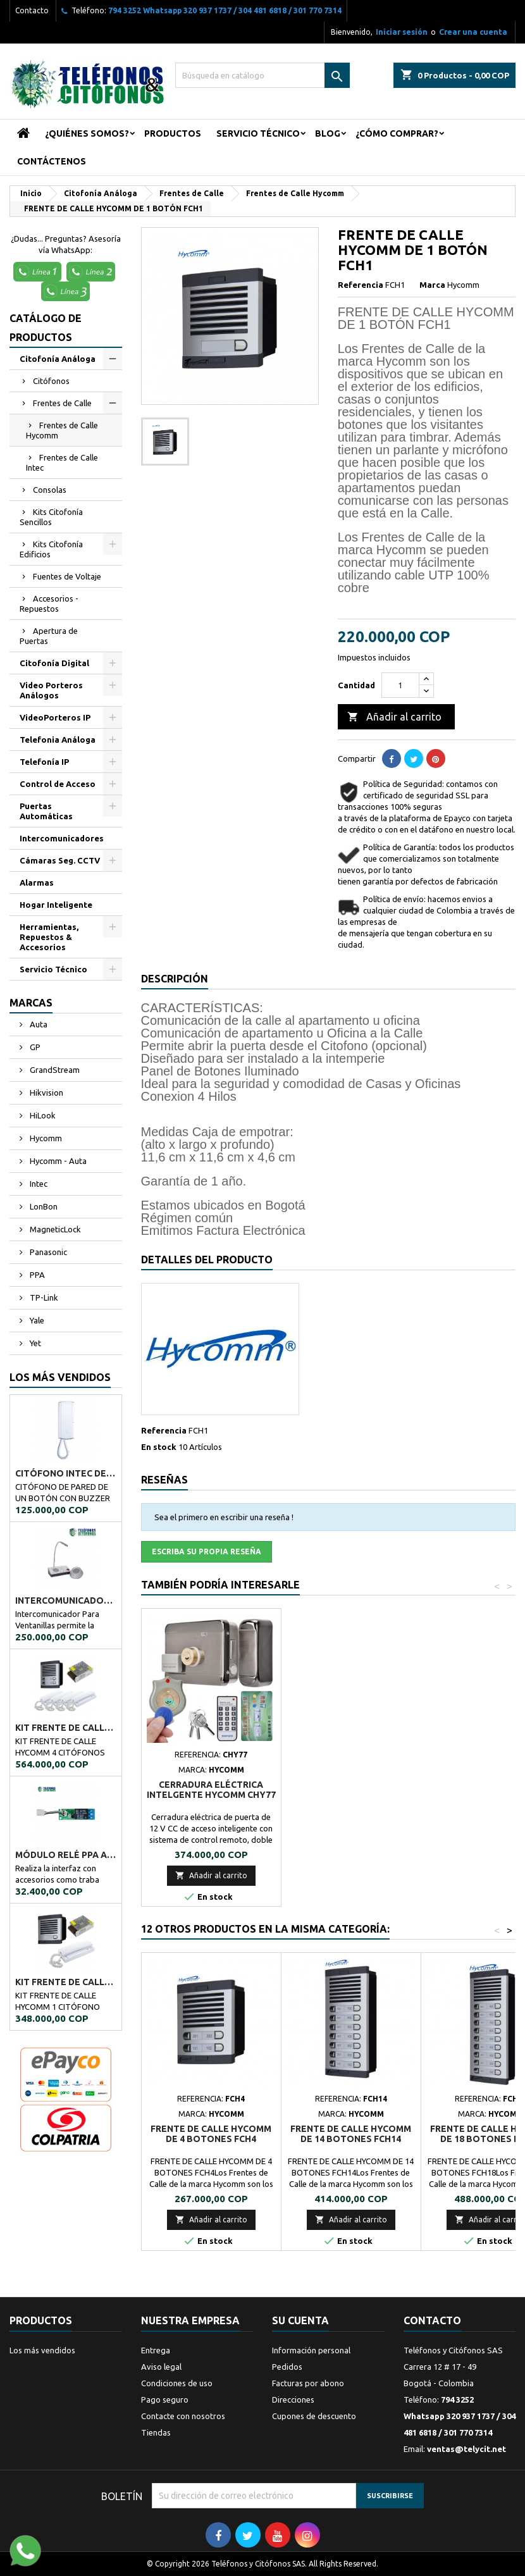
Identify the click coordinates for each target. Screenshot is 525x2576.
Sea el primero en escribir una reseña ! (223, 1517)
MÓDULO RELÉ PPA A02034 (65, 1855)
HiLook (42, 1115)
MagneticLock (54, 1229)
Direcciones (293, 2399)
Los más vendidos (60, 1377)
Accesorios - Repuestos (49, 603)
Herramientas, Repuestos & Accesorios (49, 936)
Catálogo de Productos (45, 328)
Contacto (32, 10)
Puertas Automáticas (46, 811)
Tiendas (156, 2432)
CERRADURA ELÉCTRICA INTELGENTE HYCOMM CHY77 (351, 1790)
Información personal (311, 2350)
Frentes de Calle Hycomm (62, 430)
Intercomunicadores (62, 838)
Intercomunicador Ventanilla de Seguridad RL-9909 (65, 1600)
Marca (432, 284)
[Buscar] (262, 75)
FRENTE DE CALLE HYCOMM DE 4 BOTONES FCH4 (211, 2134)
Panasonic (47, 1252)
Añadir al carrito (394, 717)
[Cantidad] (400, 685)
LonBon (43, 1206)
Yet (34, 1343)
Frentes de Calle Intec (62, 462)
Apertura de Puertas (49, 635)
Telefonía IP (44, 761)
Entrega (155, 2350)
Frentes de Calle (62, 403)
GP (34, 1047)
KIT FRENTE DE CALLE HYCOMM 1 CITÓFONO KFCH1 (65, 1982)
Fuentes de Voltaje (67, 576)
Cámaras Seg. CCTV (60, 860)
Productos (172, 133)
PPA (36, 1274)
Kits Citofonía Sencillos (51, 516)
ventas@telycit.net (466, 2448)
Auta (37, 1024)
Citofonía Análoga (58, 358)
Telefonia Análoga (58, 739)
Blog (327, 133)
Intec (37, 1183)
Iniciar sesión (402, 32)
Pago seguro (164, 2399)
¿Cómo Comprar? (396, 133)
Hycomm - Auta (57, 1160)
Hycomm (45, 1138)
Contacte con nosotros (183, 2416)
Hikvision (45, 1092)
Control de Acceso (58, 783)
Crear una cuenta (473, 32)
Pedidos (287, 2366)
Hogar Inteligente (56, 904)
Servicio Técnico (258, 133)
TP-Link (43, 1297)
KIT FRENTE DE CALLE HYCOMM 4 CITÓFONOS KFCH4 (65, 1728)
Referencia (360, 284)
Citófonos (51, 380)
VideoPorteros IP (55, 717)
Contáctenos (51, 161)
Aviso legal (161, 2366)
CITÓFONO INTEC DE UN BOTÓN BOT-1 (65, 1473)
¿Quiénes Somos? (87, 133)
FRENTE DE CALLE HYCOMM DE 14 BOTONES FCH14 (350, 2134)
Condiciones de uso (177, 2383)
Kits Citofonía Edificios (51, 549)
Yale (36, 1320)
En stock (158, 1446)
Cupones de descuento (314, 2416)
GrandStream (54, 1069)
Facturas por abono (308, 2383)
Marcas (30, 1002)
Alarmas (37, 882)
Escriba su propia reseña (206, 1551)
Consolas (49, 489)
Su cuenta (300, 2320)
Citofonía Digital (54, 663)
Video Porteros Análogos (51, 690)
